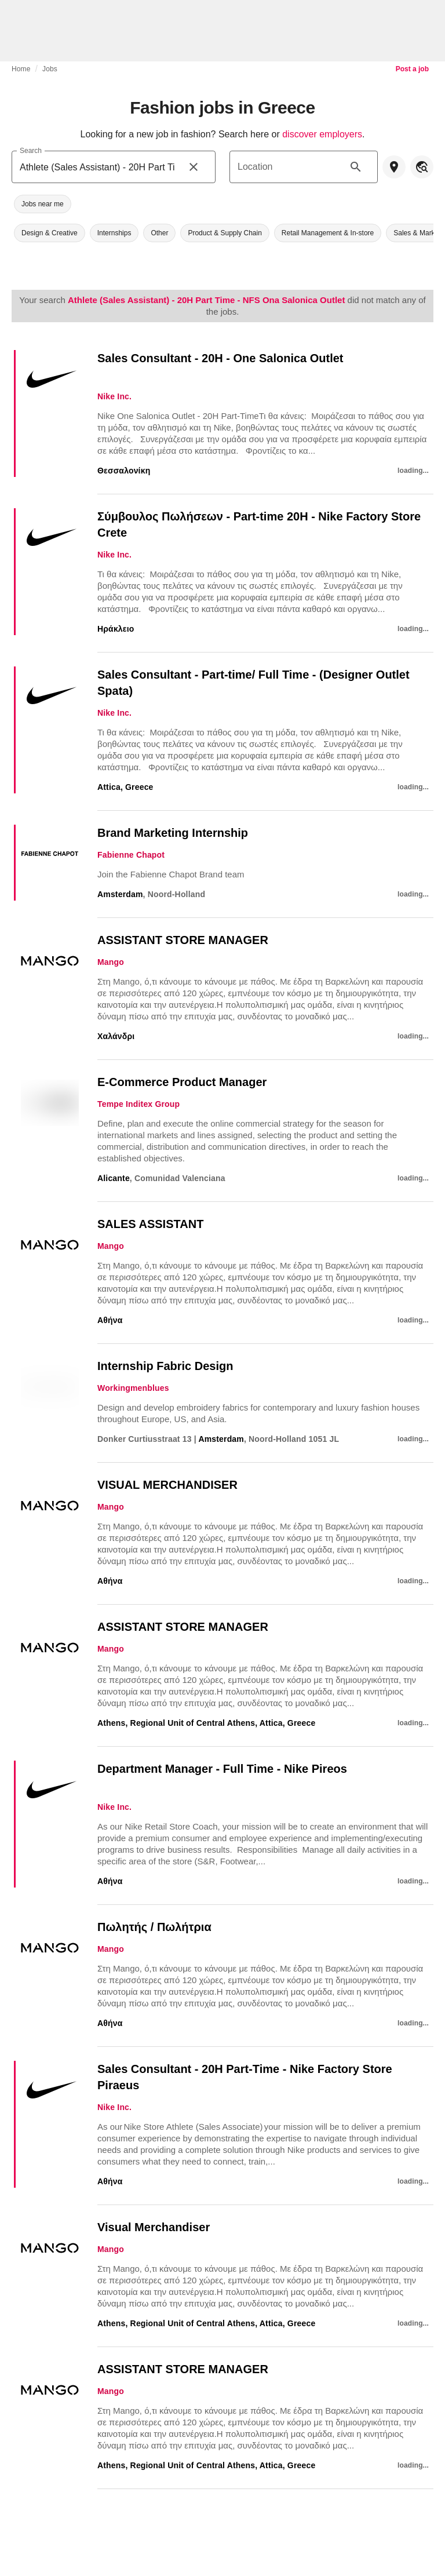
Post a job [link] (412, 69)
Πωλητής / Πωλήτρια (154, 1927)
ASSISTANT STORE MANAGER (182, 940)
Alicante (113, 1178)
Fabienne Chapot (131, 854)
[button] (42, 204)
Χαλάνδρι (115, 1036)
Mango (110, 962)
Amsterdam (120, 894)
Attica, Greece (125, 787)
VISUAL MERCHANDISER (167, 1484)
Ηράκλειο (115, 628)
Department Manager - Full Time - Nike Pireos (222, 1768)
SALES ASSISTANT (150, 1224)
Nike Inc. (114, 396)
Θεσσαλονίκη (123, 470)
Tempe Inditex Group (138, 1104)
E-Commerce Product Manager (182, 1082)
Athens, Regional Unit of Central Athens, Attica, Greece (206, 1723)
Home (21, 69)
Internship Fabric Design (165, 1366)
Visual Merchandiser (153, 2227)
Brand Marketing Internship (172, 832)
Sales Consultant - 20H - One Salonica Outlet (220, 358)
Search (31, 150)
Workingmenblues (133, 1388)
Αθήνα (109, 1320)
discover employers (322, 134)
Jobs (49, 69)
